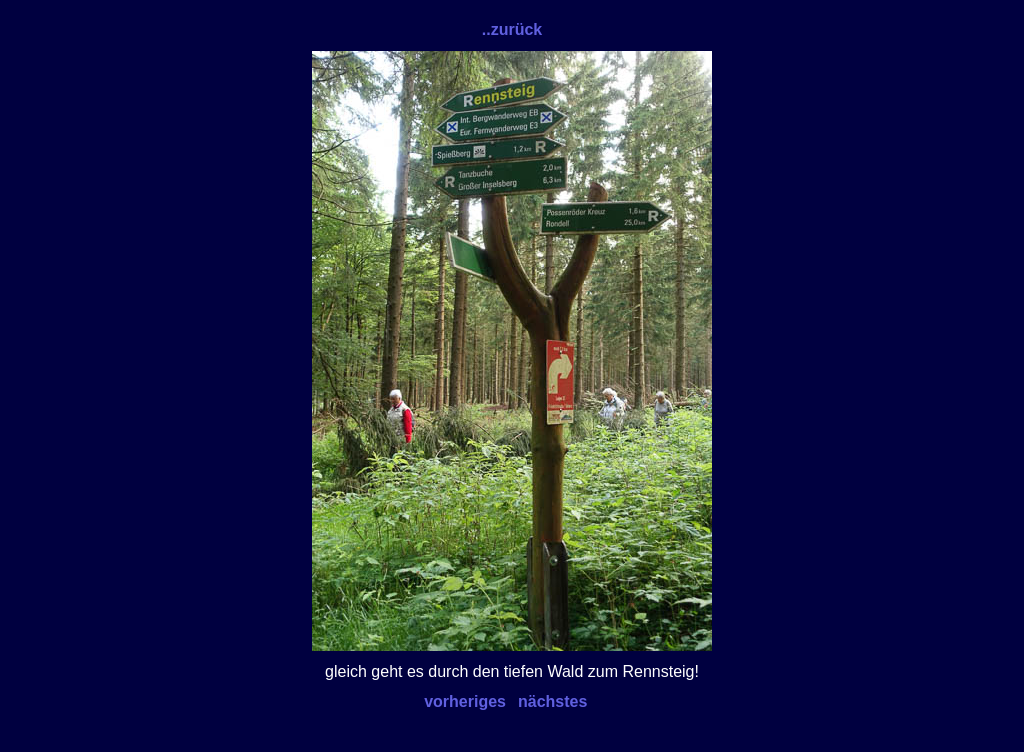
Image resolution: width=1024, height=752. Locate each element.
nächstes (552, 701)
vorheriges (465, 701)
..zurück (512, 29)
